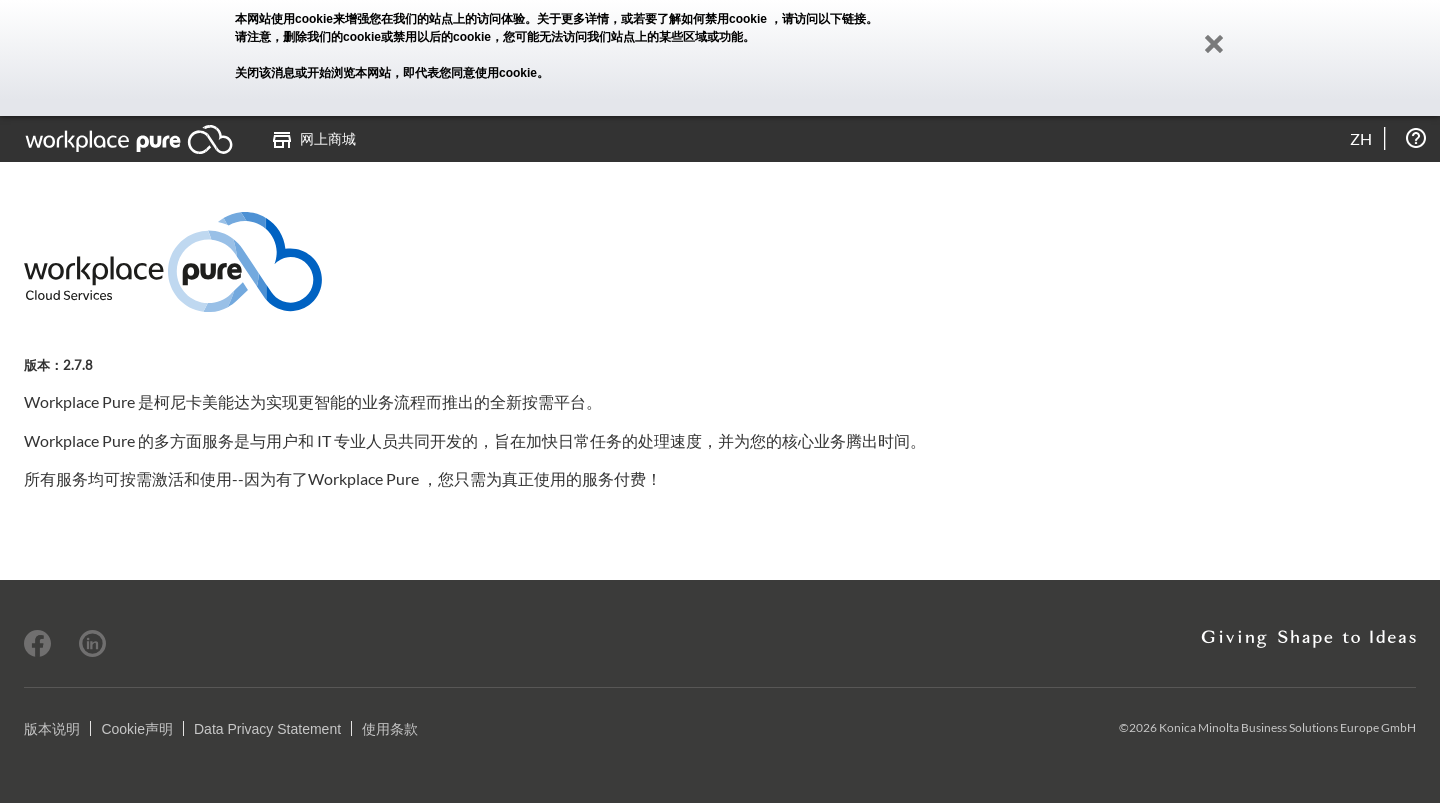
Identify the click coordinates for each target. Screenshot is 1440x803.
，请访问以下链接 (818, 19)
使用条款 (390, 729)
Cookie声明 (137, 729)
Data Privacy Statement (267, 729)
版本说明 (52, 729)
